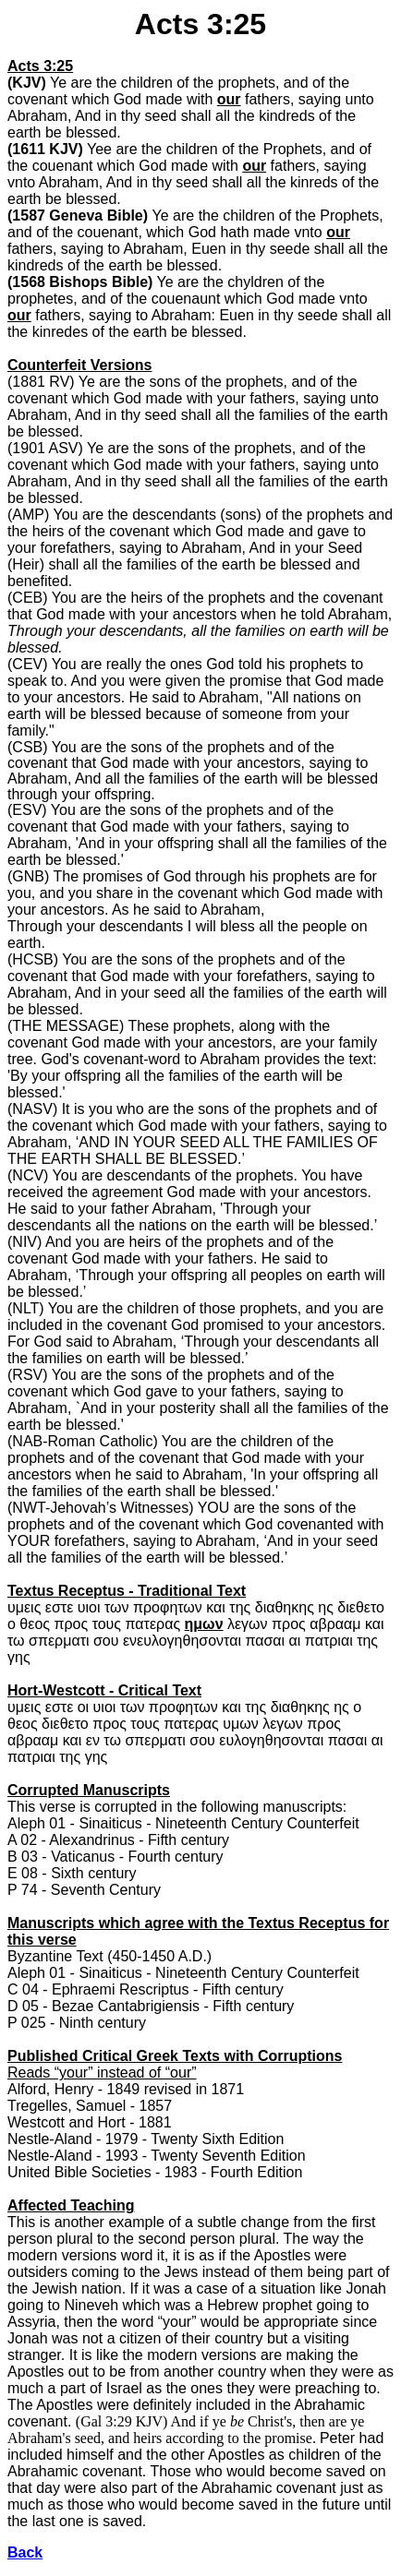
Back (25, 2552)
